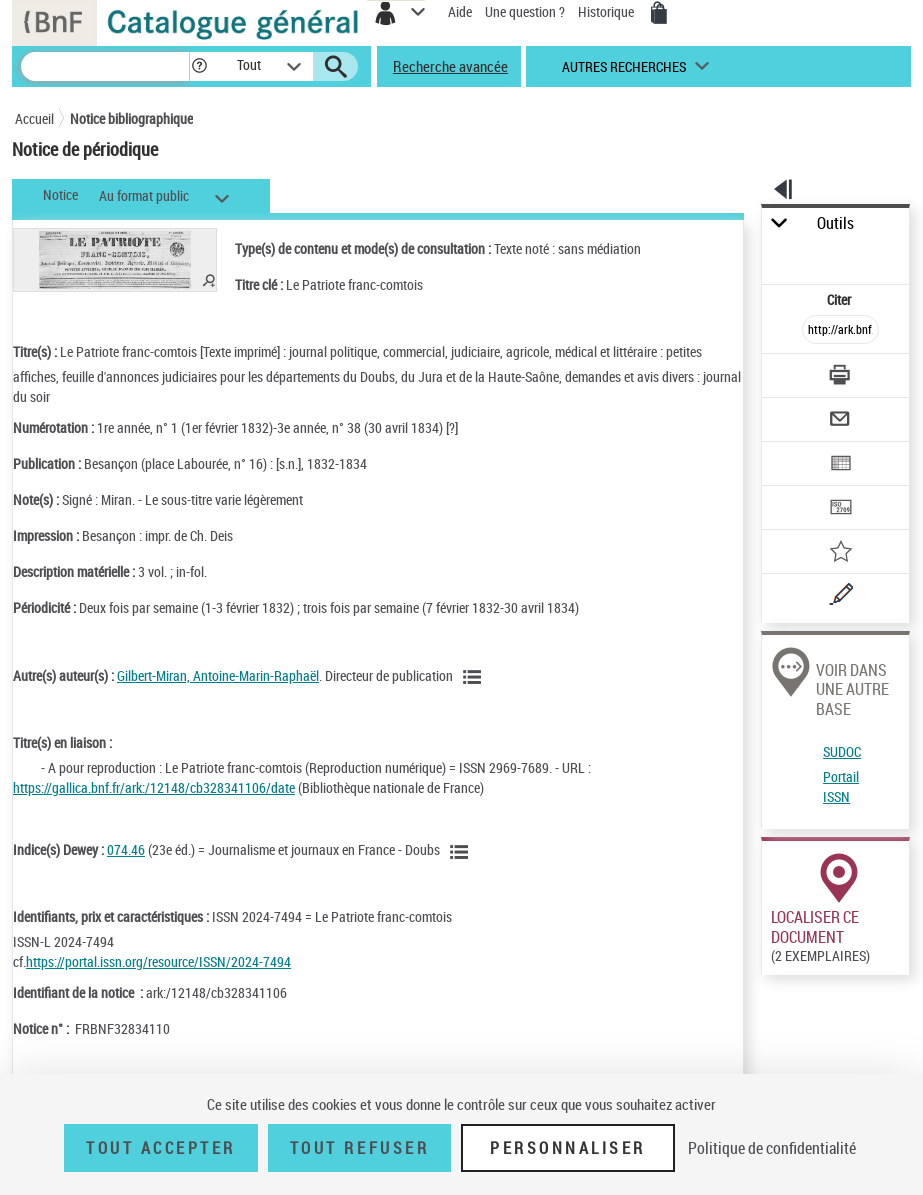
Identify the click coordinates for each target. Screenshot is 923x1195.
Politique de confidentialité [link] (772, 1148)
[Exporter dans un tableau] (841, 465)
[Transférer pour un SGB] (841, 509)
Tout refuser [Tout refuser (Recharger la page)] (359, 1148)
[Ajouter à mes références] (841, 553)
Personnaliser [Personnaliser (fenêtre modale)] (568, 1148)
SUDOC (842, 751)
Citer (840, 299)
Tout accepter (161, 1148)
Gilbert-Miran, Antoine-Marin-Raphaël (218, 675)
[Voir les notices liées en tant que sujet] (462, 852)
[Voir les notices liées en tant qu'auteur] (475, 677)
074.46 (126, 849)
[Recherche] (105, 66)
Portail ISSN (841, 786)
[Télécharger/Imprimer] (841, 377)
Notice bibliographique (131, 118)
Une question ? (525, 11)
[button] (199, 66)
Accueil (34, 118)
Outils (835, 223)
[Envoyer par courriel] (841, 421)
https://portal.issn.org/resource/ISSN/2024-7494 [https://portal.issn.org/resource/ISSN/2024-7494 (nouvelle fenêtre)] (158, 961)
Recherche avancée (450, 66)
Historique (607, 11)
